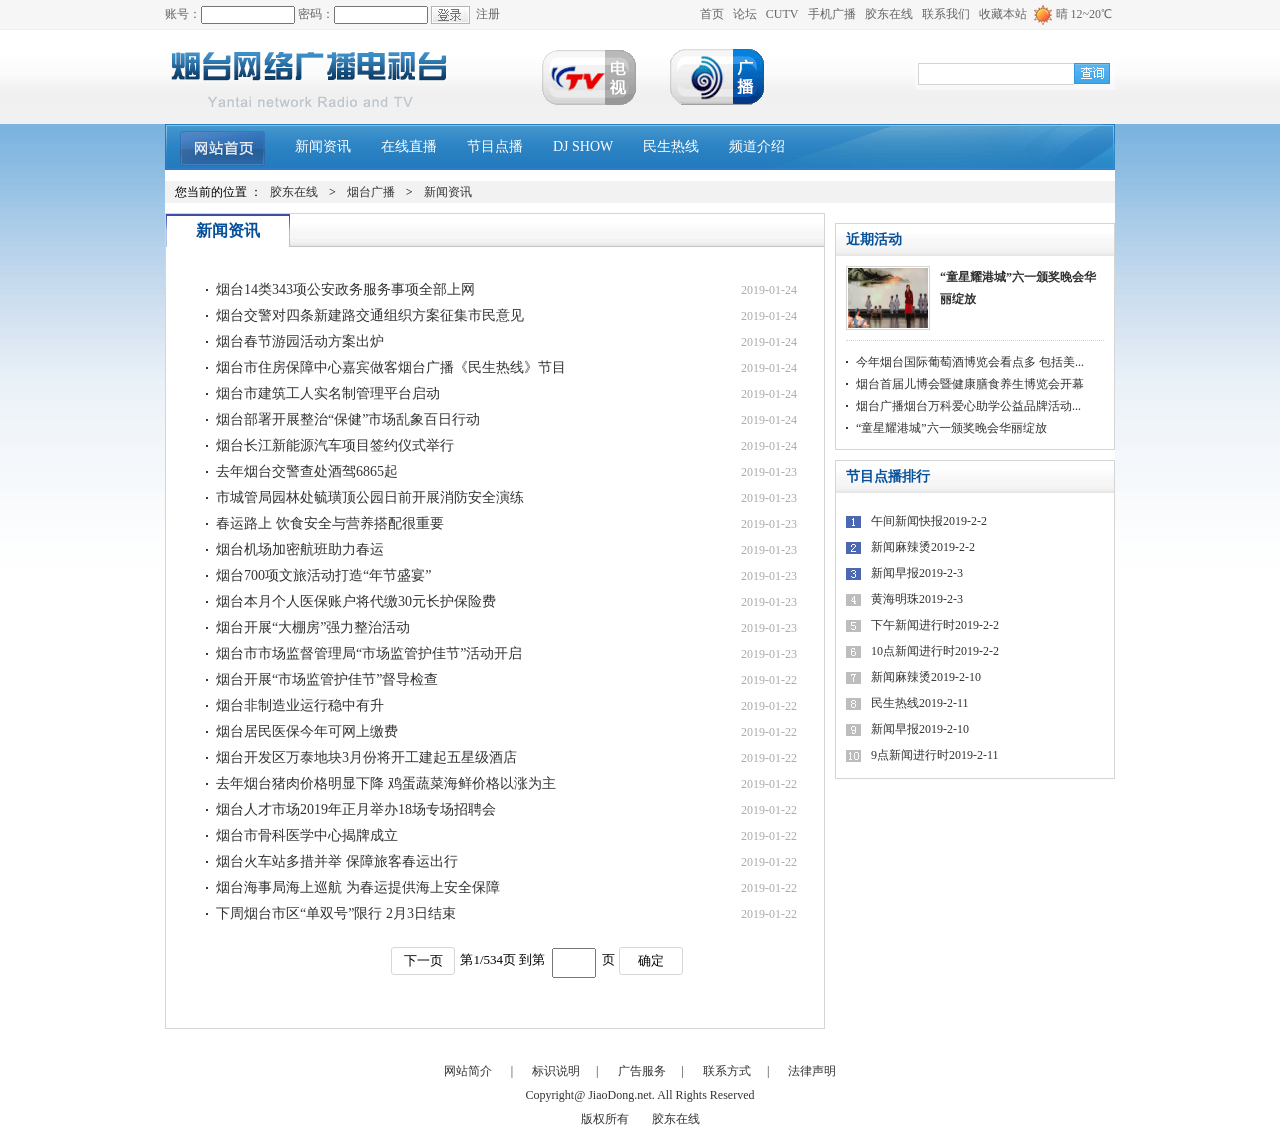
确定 (651, 960)
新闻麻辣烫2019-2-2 (923, 547)
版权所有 (605, 1119)
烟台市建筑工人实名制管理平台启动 (328, 393)
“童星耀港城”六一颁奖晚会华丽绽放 (1018, 288)
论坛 (745, 14)
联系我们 (946, 14)
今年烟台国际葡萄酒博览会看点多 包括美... (970, 362)
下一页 (423, 960)
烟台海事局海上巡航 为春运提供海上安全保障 (358, 887)
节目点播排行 (888, 476)
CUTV (782, 14)
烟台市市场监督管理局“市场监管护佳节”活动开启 (369, 653)
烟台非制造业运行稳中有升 (300, 705)
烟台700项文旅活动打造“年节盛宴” (323, 575)
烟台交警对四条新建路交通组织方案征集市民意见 (370, 315)
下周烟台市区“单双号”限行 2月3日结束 (336, 913)
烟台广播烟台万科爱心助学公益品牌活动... (968, 406)
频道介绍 (757, 146)
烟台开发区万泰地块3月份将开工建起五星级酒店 (366, 757)
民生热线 (671, 146)
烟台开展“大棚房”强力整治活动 (313, 627)
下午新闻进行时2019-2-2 (935, 625)
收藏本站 (1003, 14)
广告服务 (642, 1071)
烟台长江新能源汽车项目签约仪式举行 (335, 445)
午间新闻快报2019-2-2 (929, 521)
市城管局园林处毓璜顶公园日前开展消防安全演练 (370, 497)
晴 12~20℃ (1084, 14)
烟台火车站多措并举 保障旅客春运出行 (337, 861)
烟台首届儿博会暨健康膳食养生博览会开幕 (970, 384)
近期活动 (874, 239)
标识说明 (556, 1071)
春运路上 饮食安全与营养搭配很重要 (330, 523)
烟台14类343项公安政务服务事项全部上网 (345, 289)
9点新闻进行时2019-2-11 (935, 755)
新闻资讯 (323, 146)
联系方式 (727, 1071)
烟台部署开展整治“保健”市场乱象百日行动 (348, 419)
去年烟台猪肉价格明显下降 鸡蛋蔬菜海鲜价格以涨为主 (386, 783)
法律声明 (812, 1071)
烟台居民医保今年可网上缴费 (307, 731)
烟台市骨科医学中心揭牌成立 (307, 835)
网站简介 (468, 1071)
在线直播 (409, 146)
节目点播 (495, 146)
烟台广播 (371, 192)
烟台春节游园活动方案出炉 (300, 341)
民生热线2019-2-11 (920, 703)
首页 (712, 14)
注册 (488, 14)
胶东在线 (889, 14)
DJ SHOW (583, 146)
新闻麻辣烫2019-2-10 (926, 677)
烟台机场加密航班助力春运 (300, 549)
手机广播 (832, 14)
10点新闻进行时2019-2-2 (935, 651)
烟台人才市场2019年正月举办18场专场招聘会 (356, 809)
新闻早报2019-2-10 (920, 729)
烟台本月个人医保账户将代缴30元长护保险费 (356, 601)
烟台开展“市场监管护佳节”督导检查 (327, 679)
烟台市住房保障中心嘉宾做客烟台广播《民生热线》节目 (391, 367)
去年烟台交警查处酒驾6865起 (307, 471)
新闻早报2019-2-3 (917, 573)
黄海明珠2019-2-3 (917, 599)
